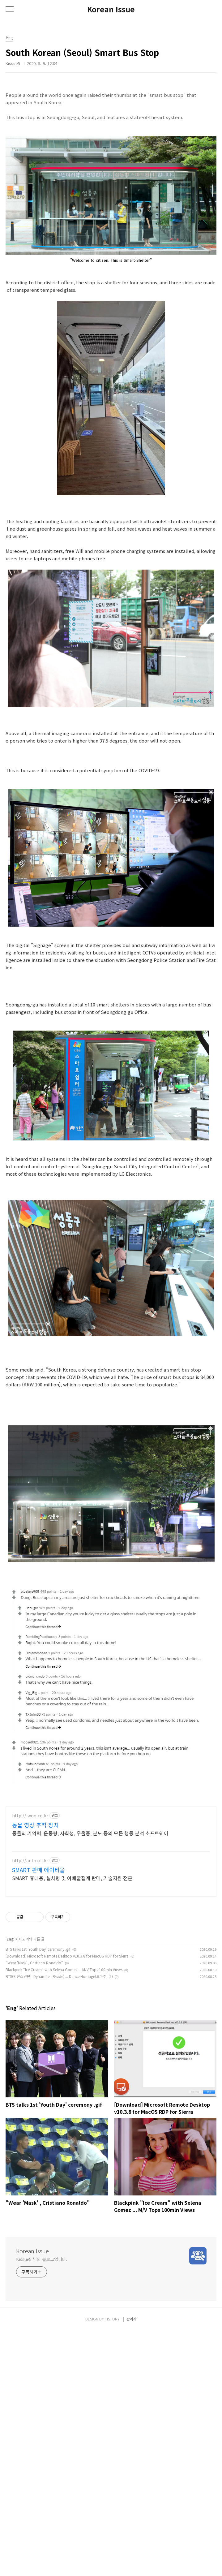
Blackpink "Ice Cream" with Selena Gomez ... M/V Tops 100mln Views (64, 2214)
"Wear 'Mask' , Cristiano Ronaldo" (34, 2208)
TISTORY (112, 2564)
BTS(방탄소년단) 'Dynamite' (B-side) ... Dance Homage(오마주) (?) (59, 2221)
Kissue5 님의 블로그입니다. (41, 2504)
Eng (10, 2184)
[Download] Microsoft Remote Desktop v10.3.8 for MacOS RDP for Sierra (67, 2201)
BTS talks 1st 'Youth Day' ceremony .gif (38, 2194)
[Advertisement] (111, 134)
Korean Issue (111, 9)
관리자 (131, 2564)
